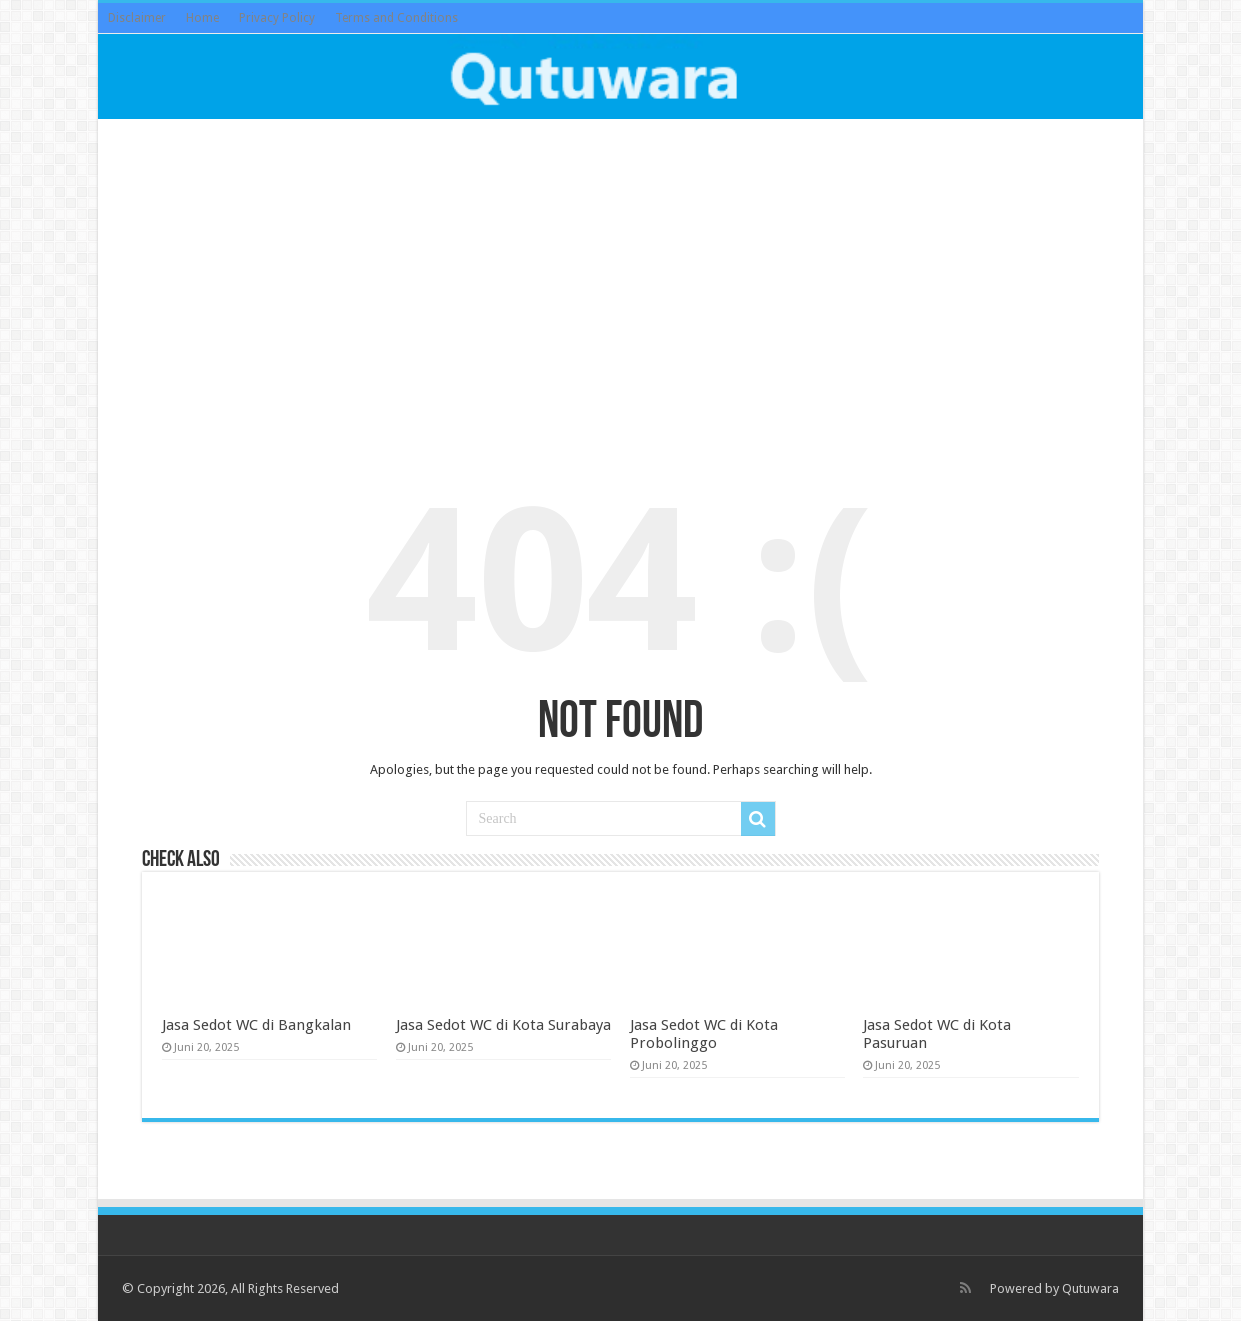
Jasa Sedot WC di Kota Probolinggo (704, 1034)
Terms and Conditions (396, 18)
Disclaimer (137, 18)
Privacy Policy (277, 18)
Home (202, 18)
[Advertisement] (620, 284)
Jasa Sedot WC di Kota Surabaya (503, 1025)
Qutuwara (1090, 1288)
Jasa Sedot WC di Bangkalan (256, 1025)
